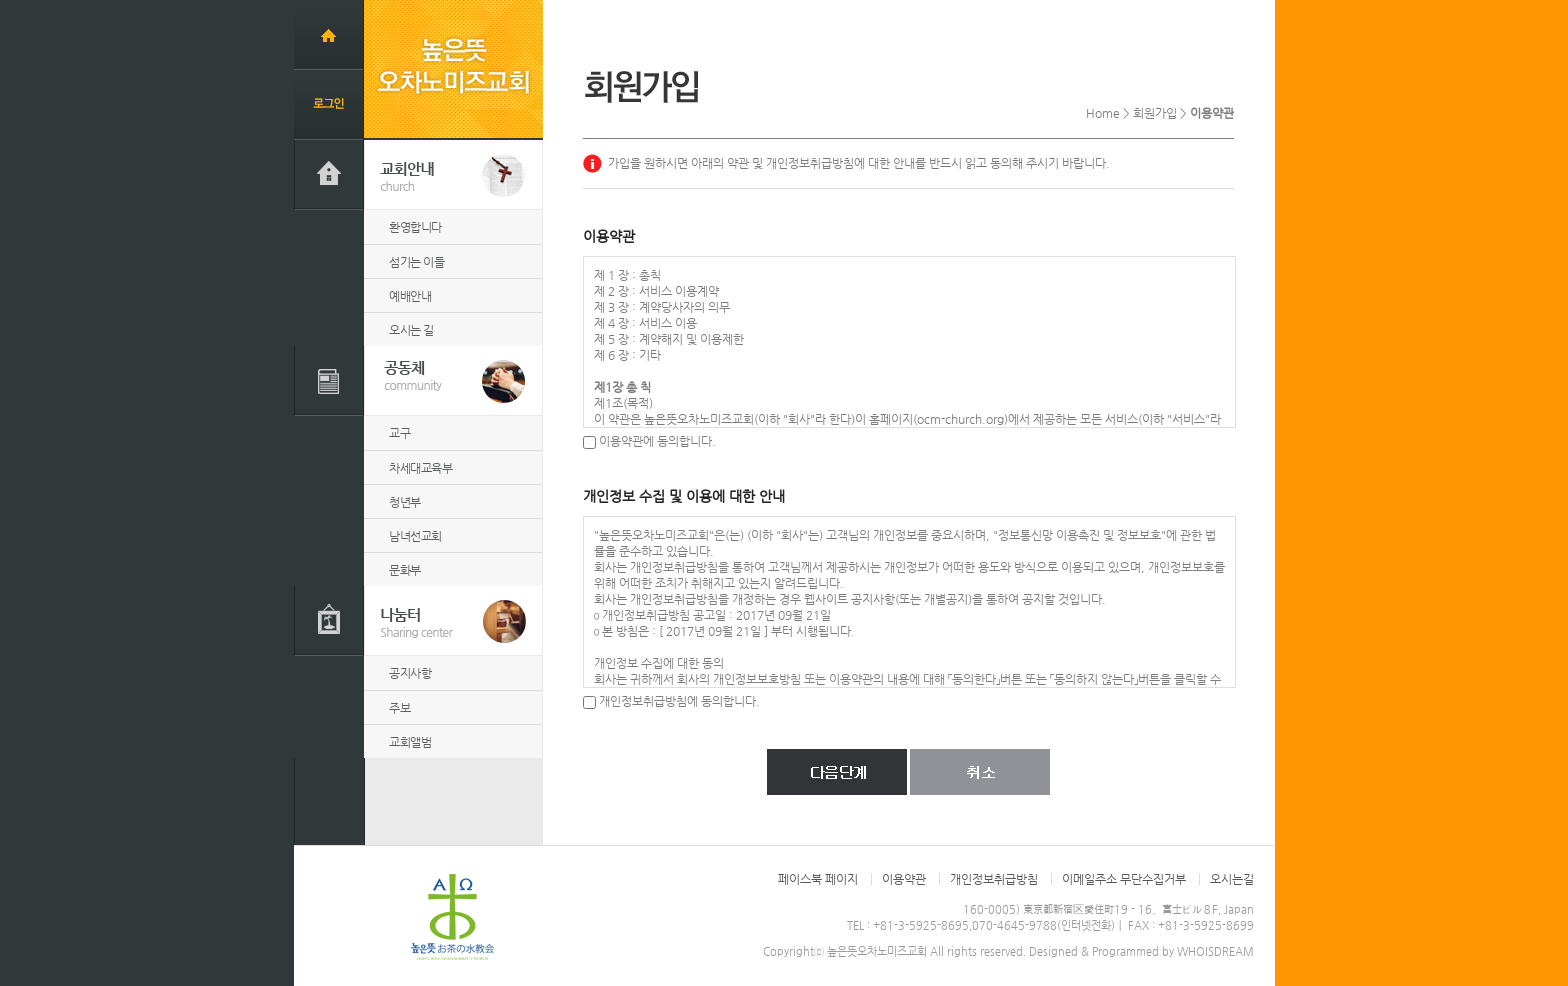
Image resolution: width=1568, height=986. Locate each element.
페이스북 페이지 (818, 879)
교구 (399, 433)
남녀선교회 (415, 536)
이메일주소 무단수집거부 (1124, 879)
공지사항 (410, 673)
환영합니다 (415, 227)
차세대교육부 (420, 468)
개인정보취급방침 (994, 879)
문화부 (405, 570)
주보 (399, 708)
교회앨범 (410, 742)
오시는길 (1232, 879)
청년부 (405, 502)
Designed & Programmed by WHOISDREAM (1141, 951)
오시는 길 (411, 330)
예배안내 (410, 296)
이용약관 (904, 879)
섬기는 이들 (416, 262)
